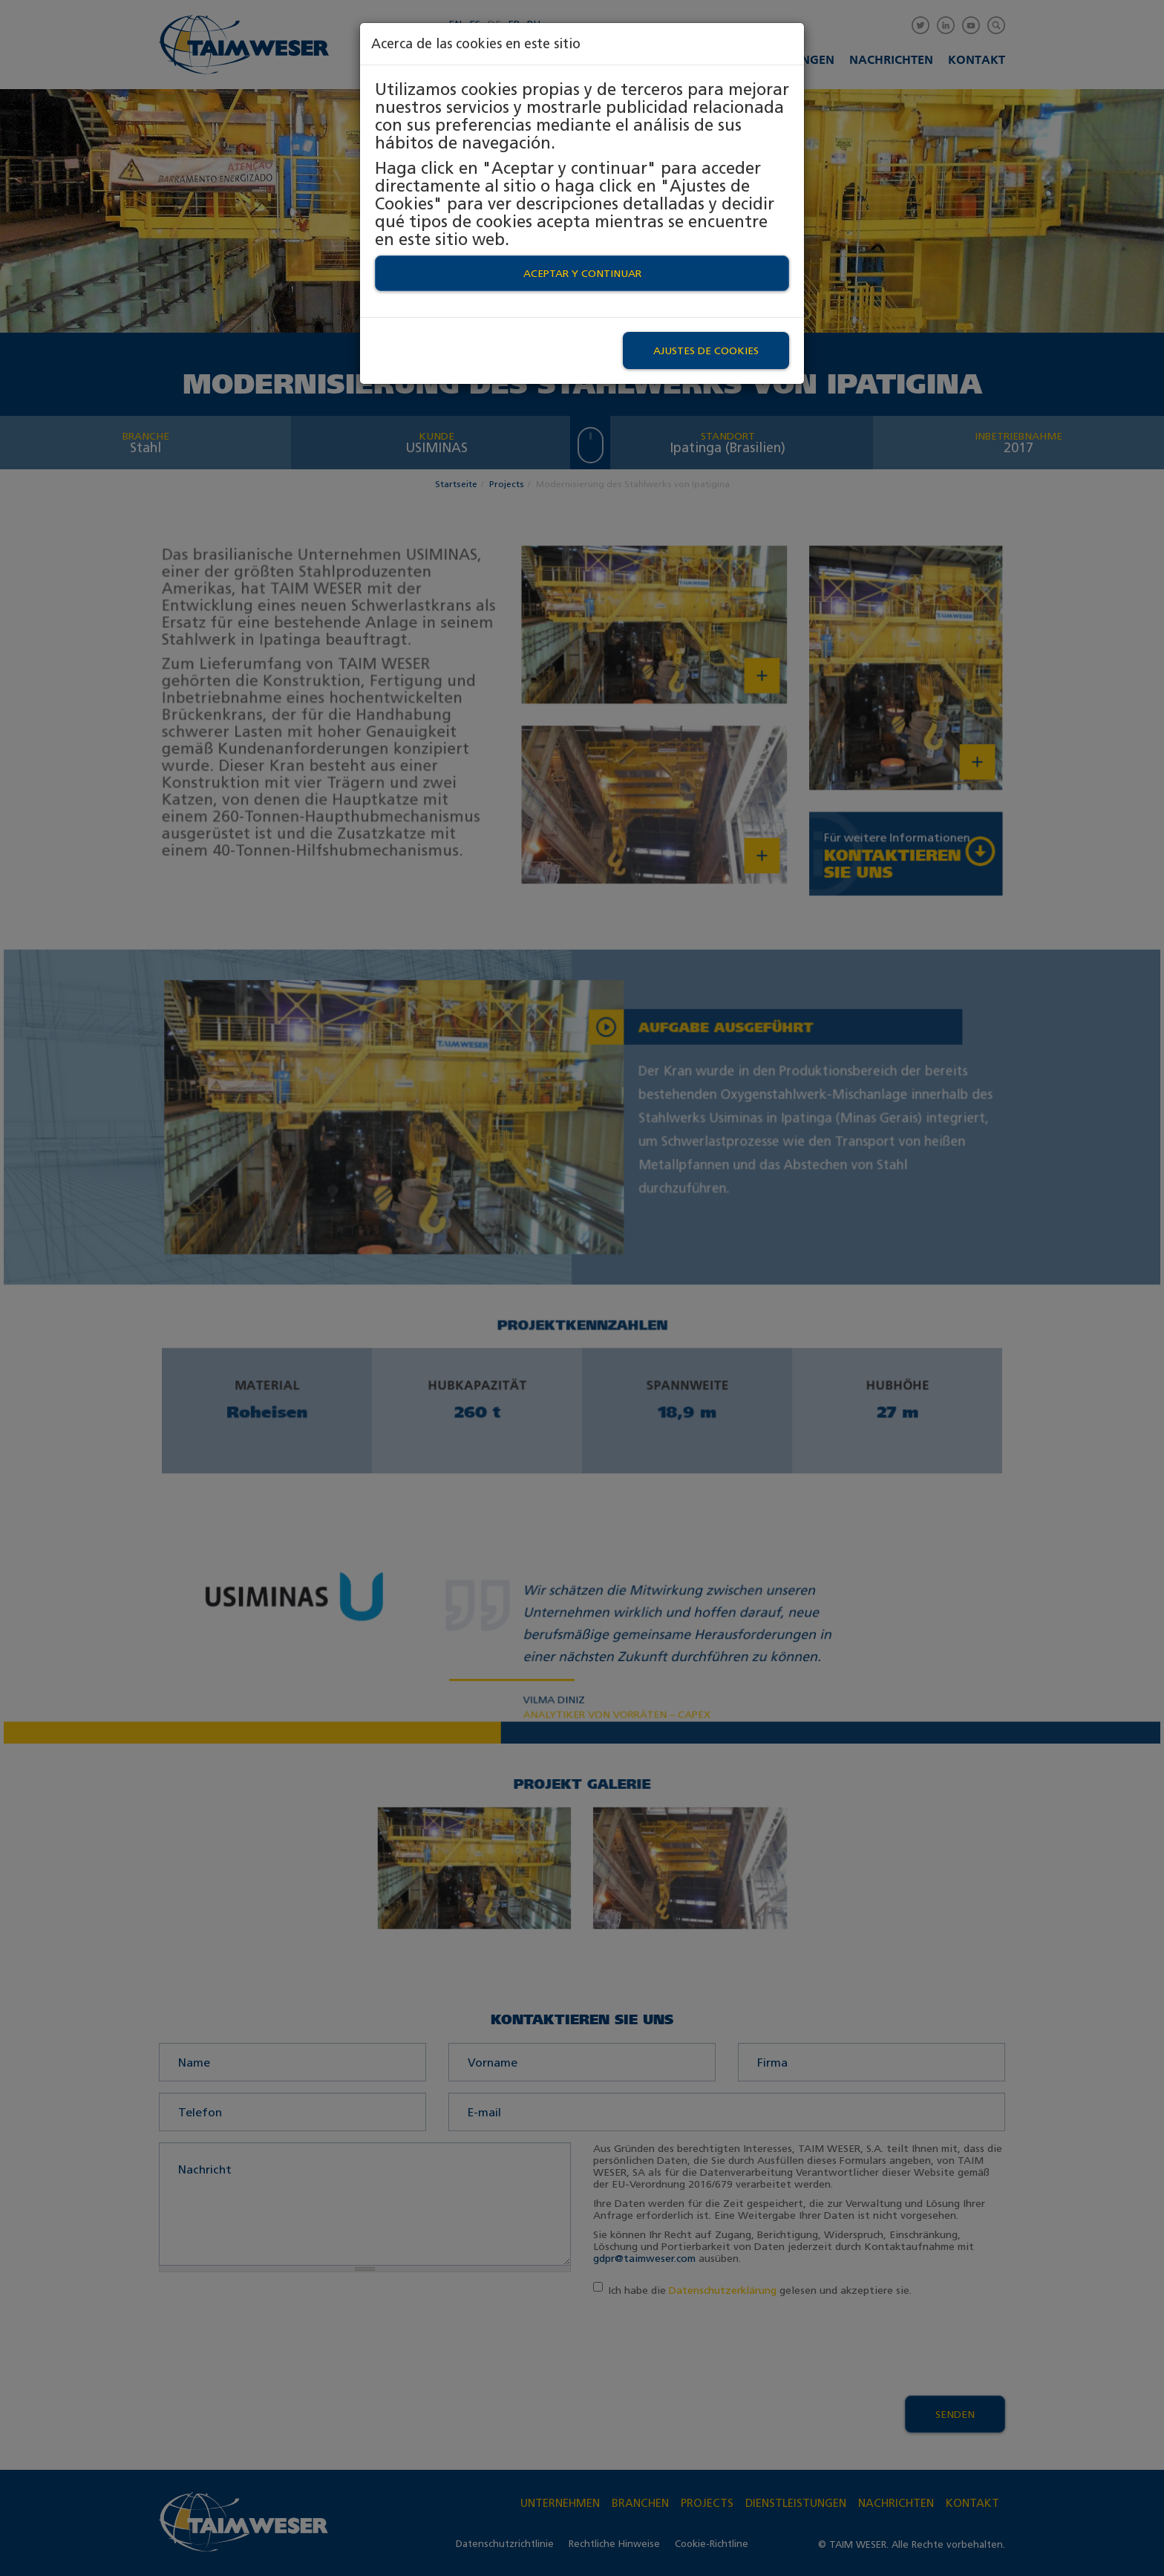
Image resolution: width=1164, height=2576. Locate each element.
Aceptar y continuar (582, 273)
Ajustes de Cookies (706, 350)
